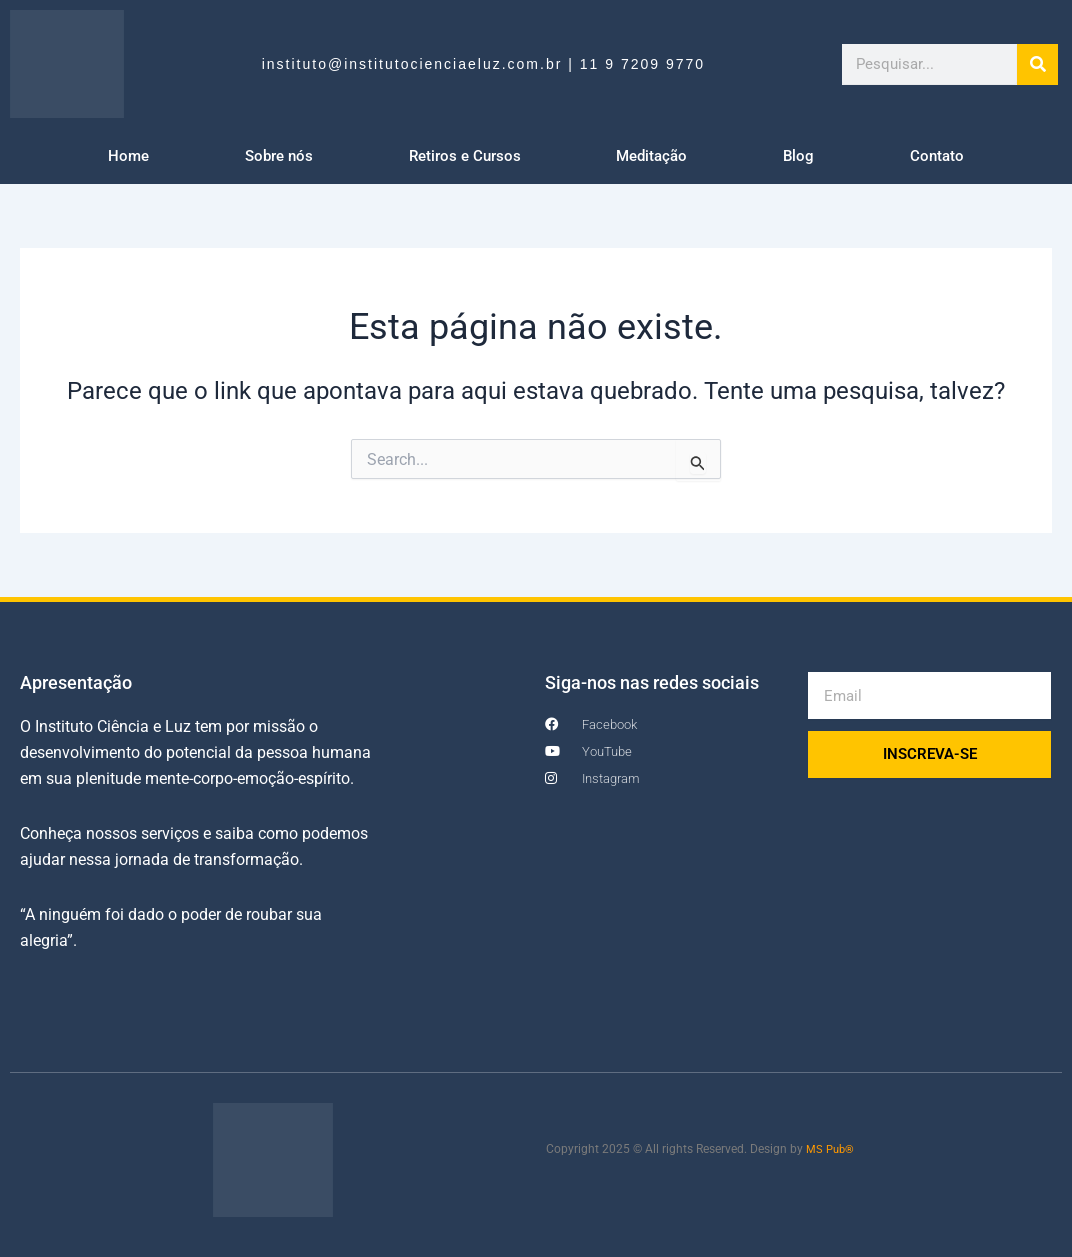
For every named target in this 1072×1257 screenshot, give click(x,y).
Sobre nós (279, 156)
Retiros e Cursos (465, 156)
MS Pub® (831, 1149)
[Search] (1037, 64)
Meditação (651, 156)
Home (128, 156)
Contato (937, 156)
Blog (798, 156)
